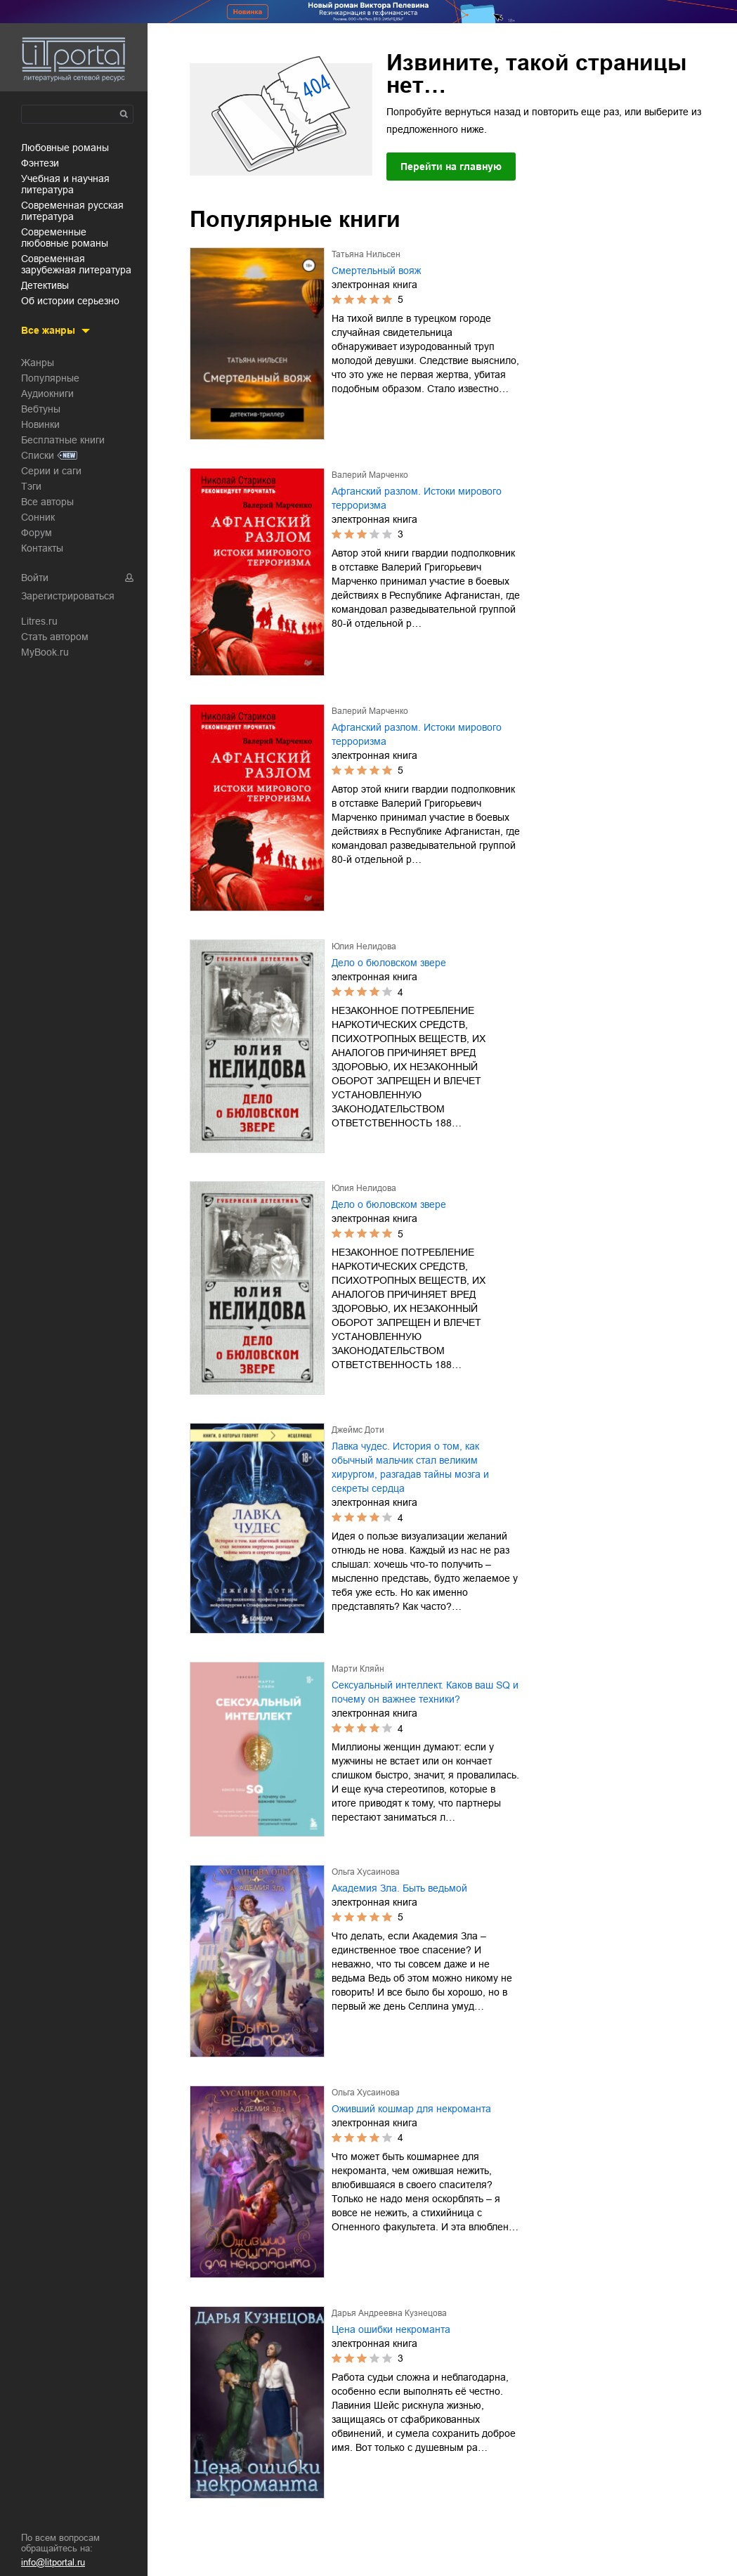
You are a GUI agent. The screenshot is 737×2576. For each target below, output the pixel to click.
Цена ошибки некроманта (391, 2329)
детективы (45, 285)
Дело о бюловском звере (389, 962)
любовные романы (65, 147)
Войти (34, 577)
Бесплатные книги (63, 439)
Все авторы (47, 501)
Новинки (40, 424)
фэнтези (40, 163)
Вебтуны (40, 409)
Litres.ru (39, 621)
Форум (36, 532)
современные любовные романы (64, 237)
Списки (37, 455)
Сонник (38, 517)
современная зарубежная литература (76, 264)
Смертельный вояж (376, 270)
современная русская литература (72, 211)
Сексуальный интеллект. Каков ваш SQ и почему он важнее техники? (425, 1692)
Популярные (50, 378)
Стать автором (55, 636)
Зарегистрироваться (68, 595)
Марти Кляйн (358, 1669)
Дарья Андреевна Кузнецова (389, 2313)
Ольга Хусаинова (366, 1872)
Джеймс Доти (358, 1430)
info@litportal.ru (53, 2562)
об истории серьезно (70, 300)
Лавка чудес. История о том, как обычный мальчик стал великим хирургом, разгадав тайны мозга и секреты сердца (410, 1467)
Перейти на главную (451, 166)
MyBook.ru (45, 652)
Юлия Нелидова (364, 946)
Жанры (37, 362)
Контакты (42, 548)
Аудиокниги (47, 393)
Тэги (31, 486)
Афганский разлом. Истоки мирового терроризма (417, 498)
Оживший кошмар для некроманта (411, 2108)
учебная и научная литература (65, 184)
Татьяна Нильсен (366, 254)
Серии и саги (51, 470)
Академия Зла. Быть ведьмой (399, 1888)
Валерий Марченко (370, 475)
